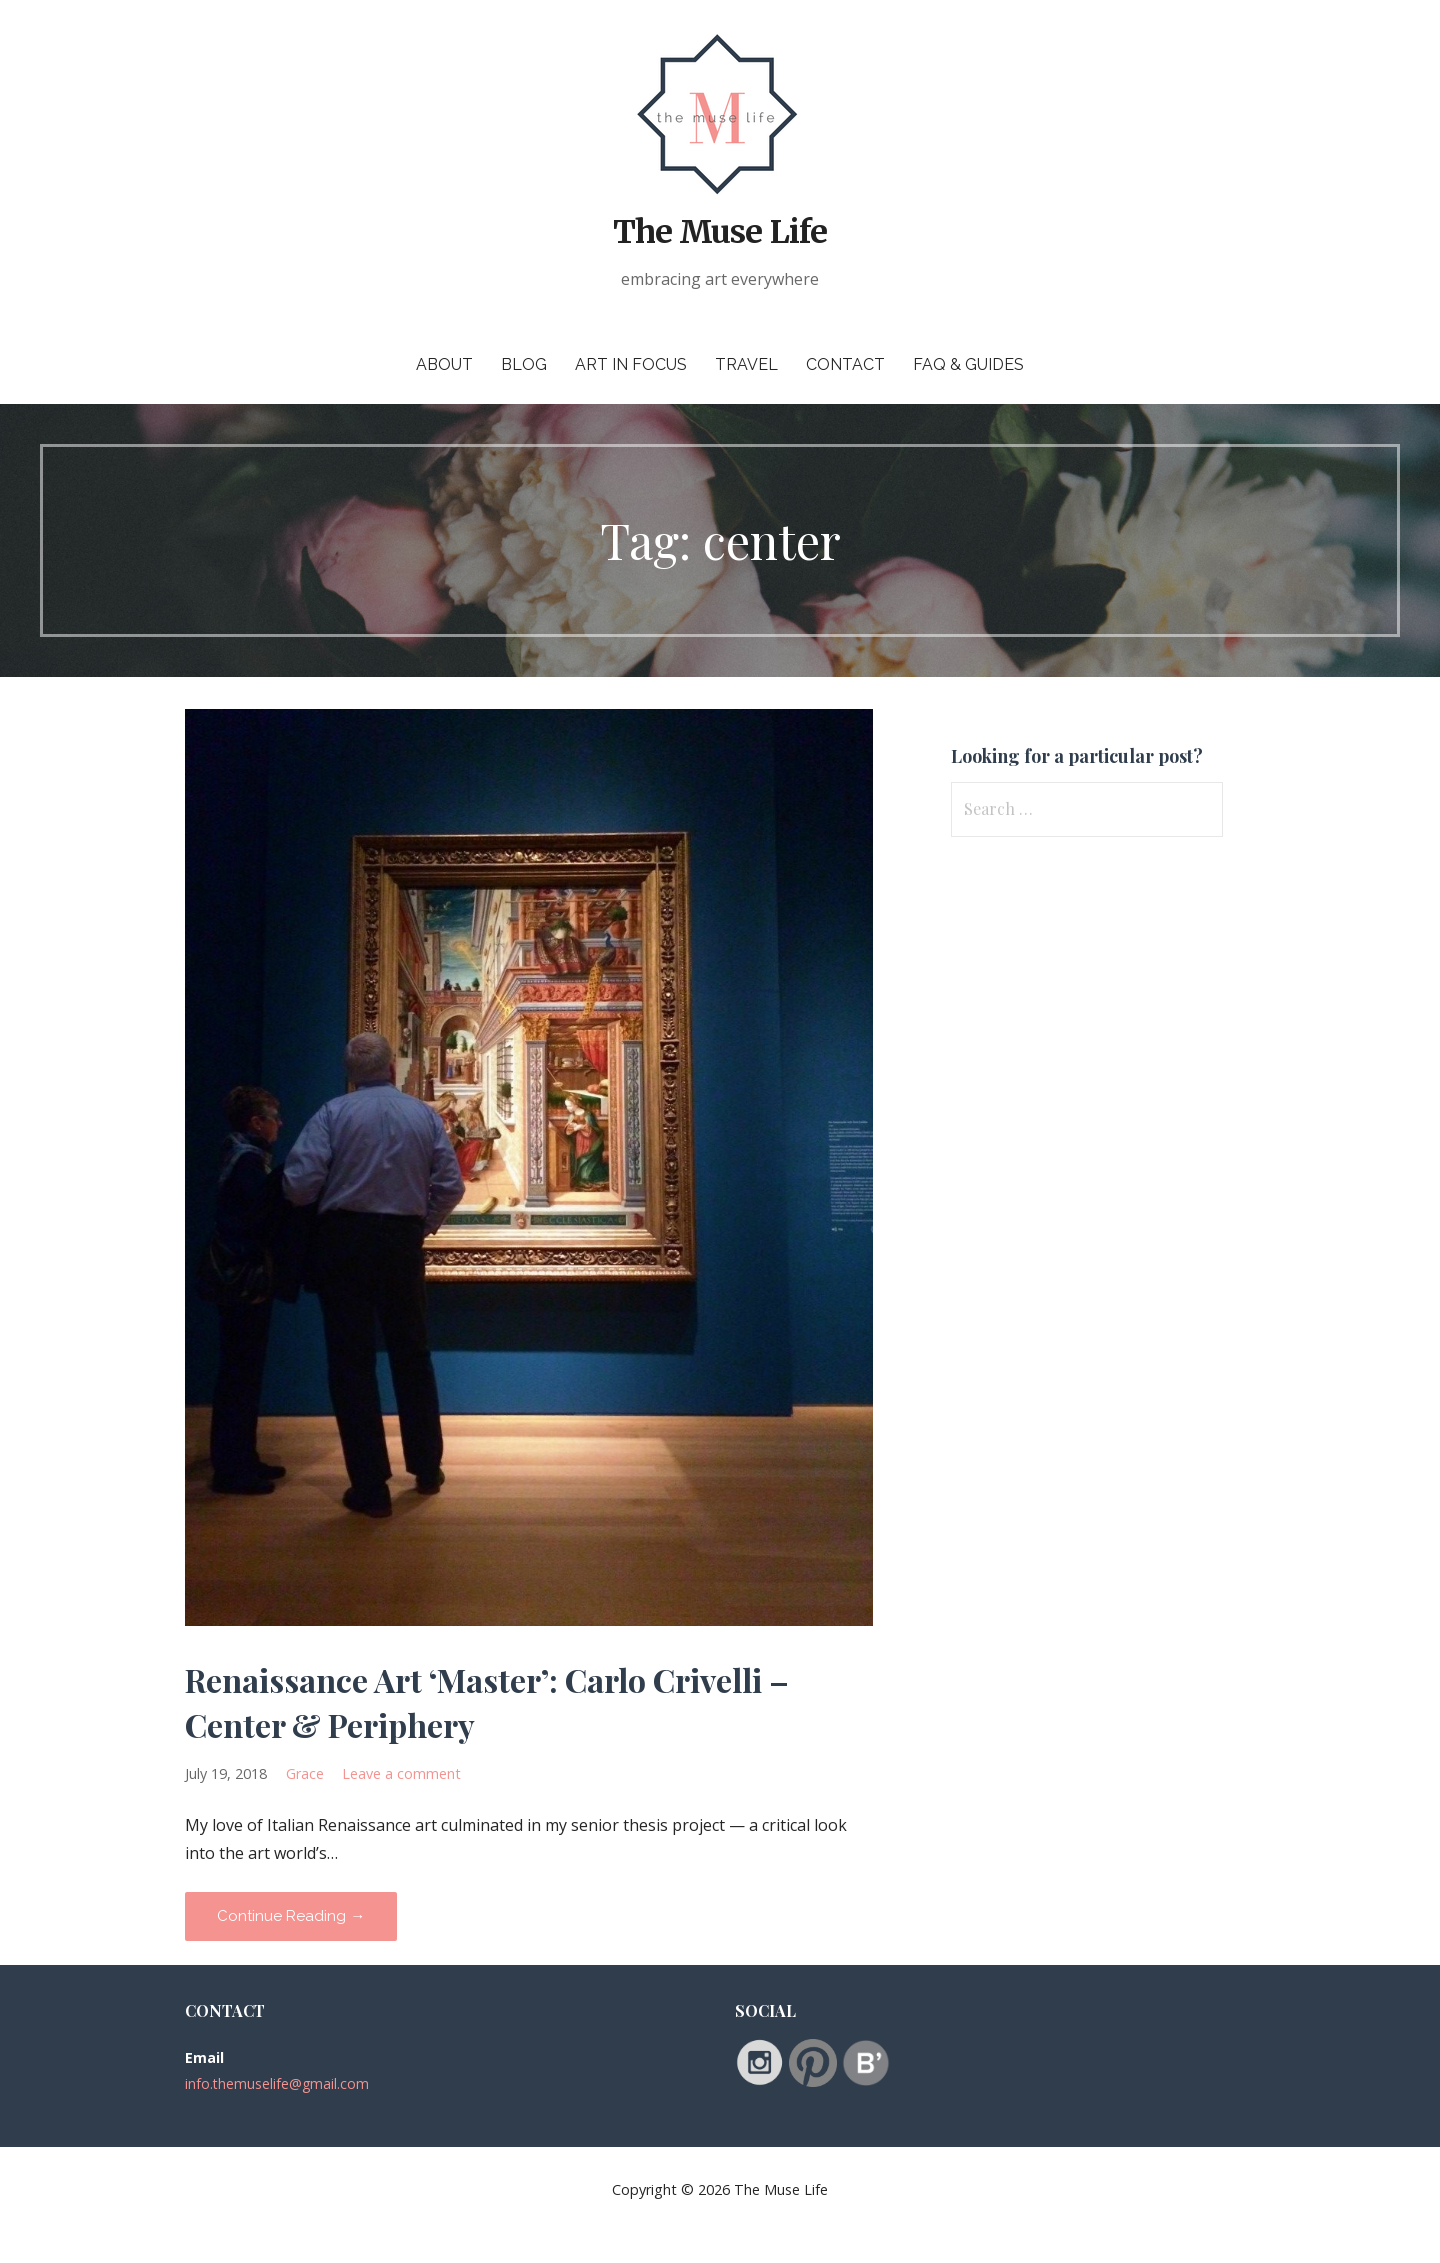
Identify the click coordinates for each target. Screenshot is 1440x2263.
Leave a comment (401, 1773)
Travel (746, 364)
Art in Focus (631, 364)
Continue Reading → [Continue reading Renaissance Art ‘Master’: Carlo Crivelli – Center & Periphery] (291, 1916)
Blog (524, 364)
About (444, 364)
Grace (305, 1773)
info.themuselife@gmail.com (277, 2083)
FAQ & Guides (968, 364)
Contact (845, 364)
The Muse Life (720, 232)
